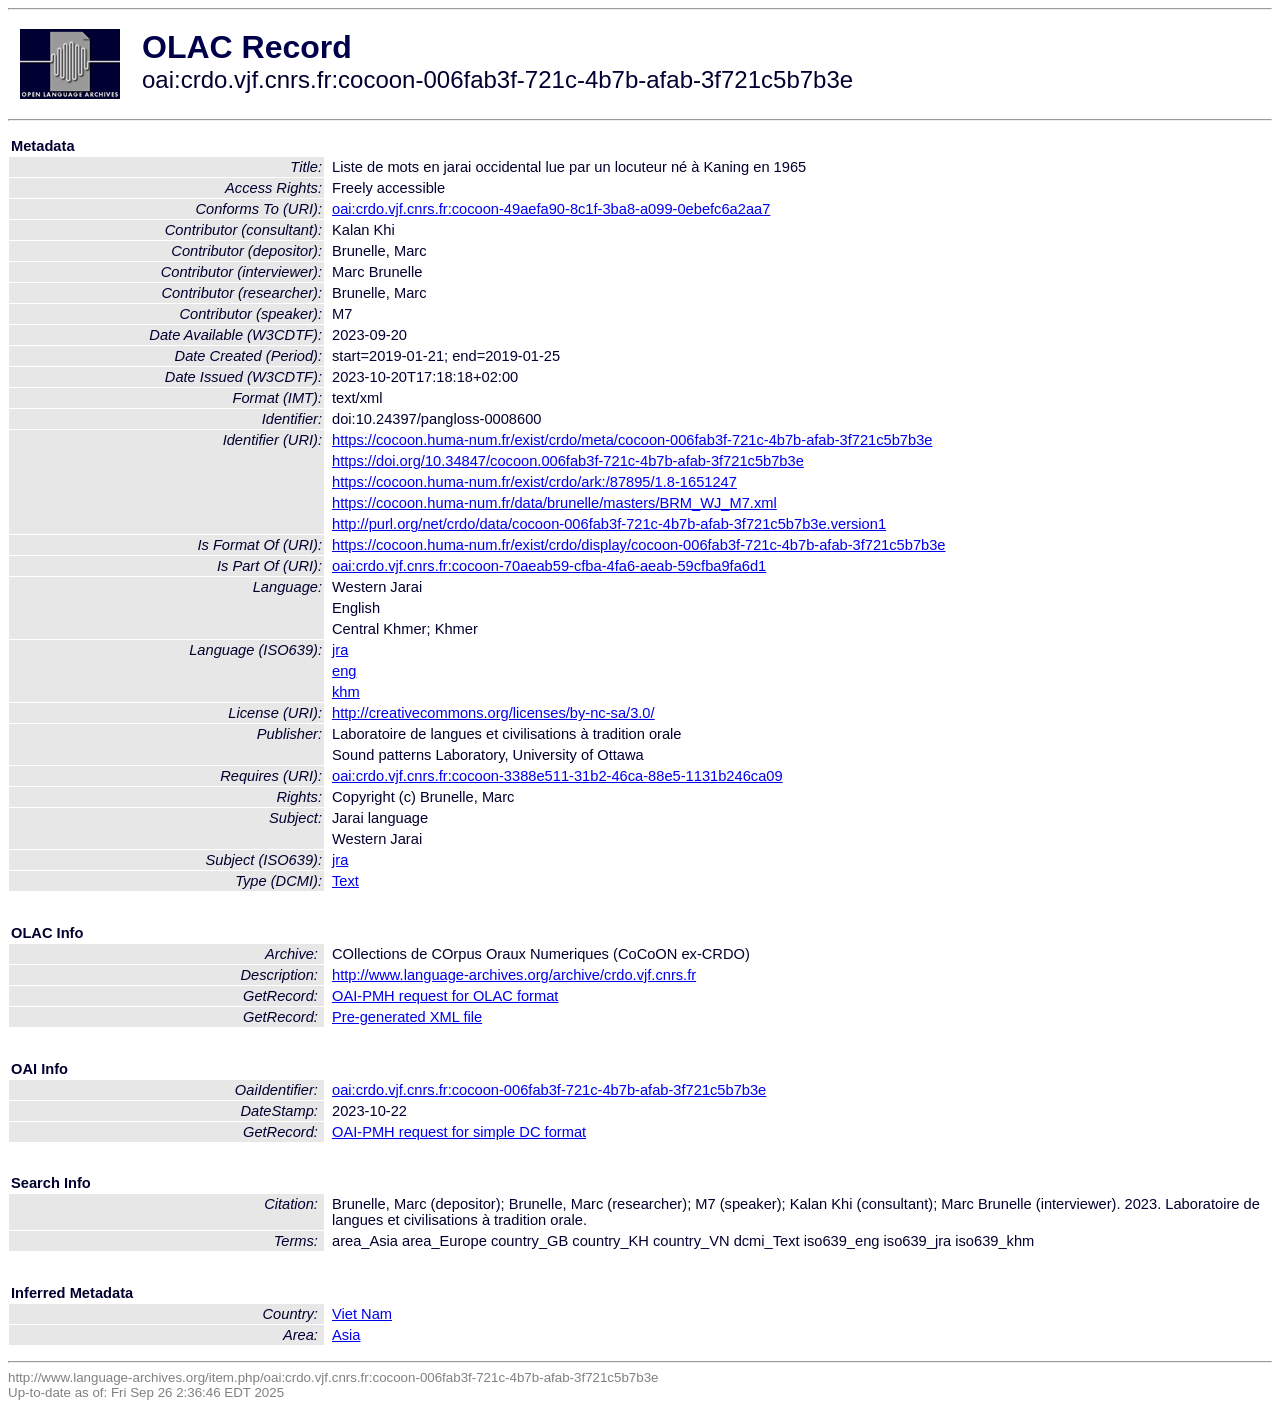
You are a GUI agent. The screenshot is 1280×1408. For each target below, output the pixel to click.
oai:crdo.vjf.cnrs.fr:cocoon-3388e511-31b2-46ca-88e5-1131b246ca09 (557, 776)
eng (344, 671)
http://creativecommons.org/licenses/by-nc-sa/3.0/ (493, 713)
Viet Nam (362, 1314)
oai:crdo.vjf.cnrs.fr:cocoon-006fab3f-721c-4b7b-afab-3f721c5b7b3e (549, 1090)
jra (340, 650)
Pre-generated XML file (407, 1017)
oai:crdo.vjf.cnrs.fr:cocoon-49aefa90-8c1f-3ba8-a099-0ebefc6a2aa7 (551, 209)
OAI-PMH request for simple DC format (459, 1132)
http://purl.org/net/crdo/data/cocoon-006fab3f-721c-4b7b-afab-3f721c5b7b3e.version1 (609, 524)
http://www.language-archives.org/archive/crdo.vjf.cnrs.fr (514, 975)
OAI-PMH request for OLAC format (445, 996)
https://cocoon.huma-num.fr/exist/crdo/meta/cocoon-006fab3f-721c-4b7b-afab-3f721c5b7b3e (632, 440)
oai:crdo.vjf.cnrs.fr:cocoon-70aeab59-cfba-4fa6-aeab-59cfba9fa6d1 (549, 566)
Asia (346, 1335)
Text (345, 881)
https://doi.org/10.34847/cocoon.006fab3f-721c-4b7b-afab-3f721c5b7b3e (568, 461)
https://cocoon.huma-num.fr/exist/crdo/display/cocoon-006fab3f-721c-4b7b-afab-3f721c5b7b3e (639, 545)
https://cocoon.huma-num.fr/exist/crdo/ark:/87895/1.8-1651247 (534, 482)
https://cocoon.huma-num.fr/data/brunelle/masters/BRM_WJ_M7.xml (554, 503)
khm (346, 692)
